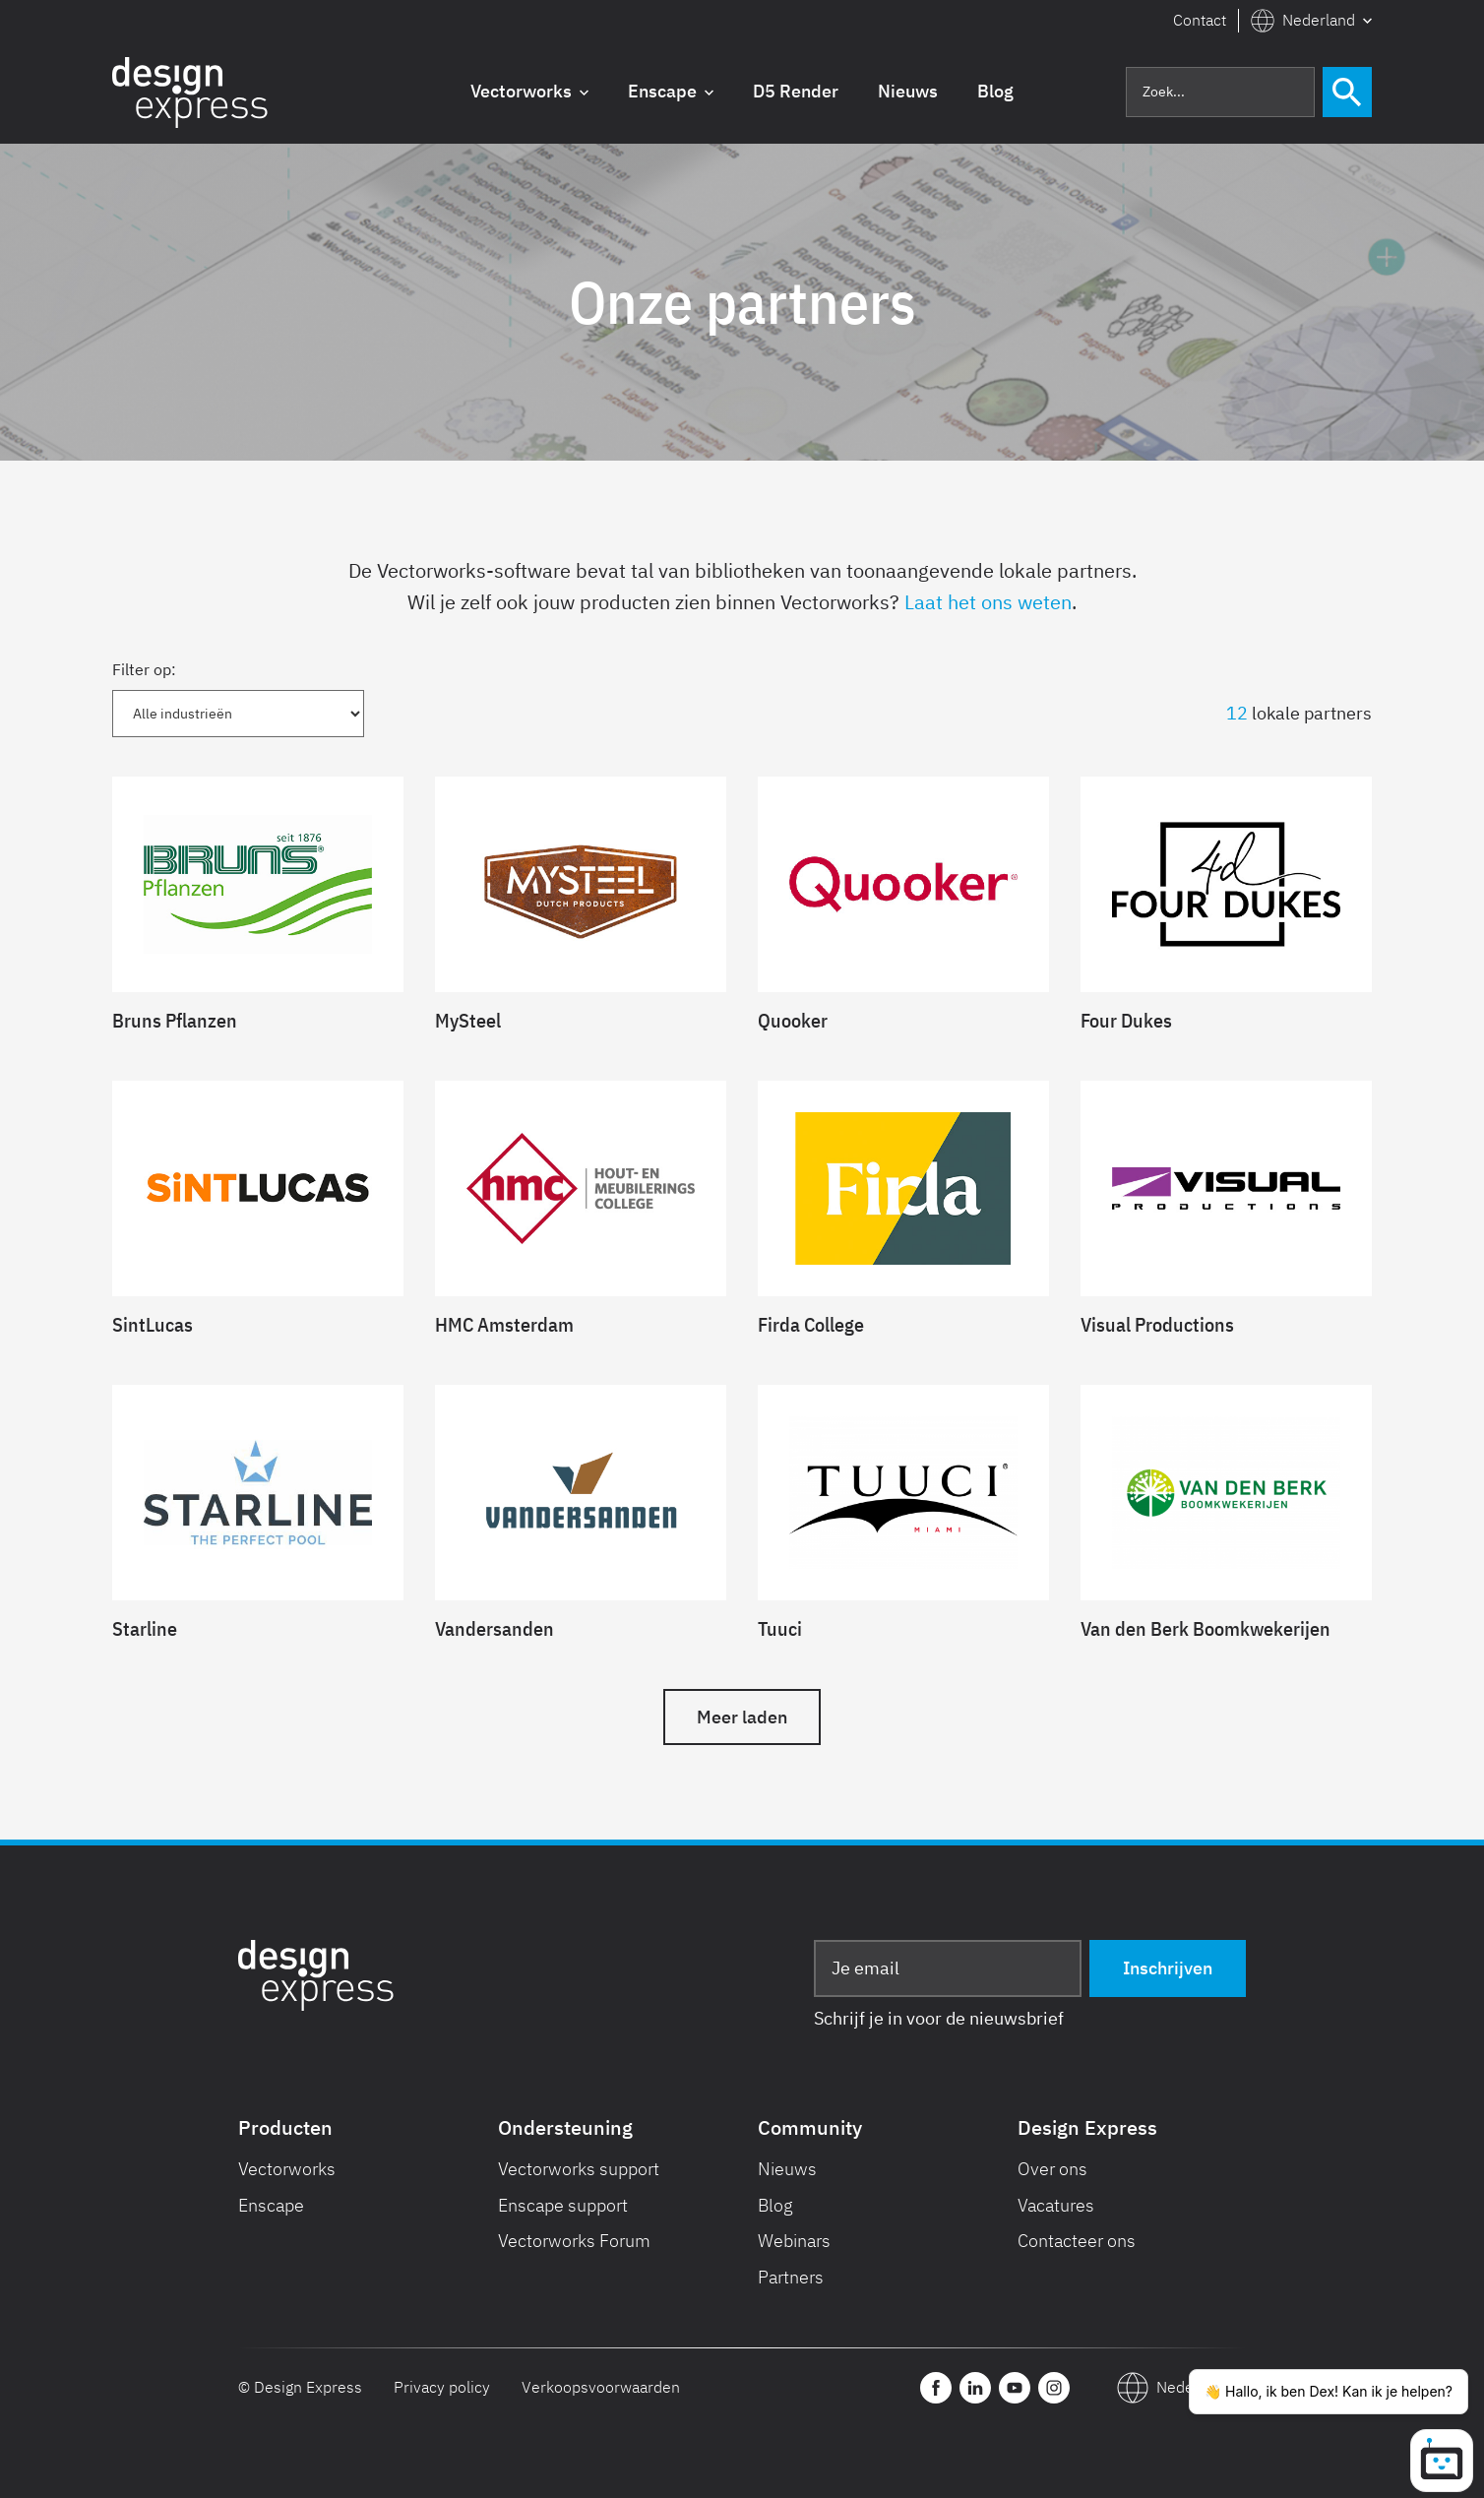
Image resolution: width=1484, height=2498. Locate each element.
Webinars (794, 2240)
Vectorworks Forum (574, 2240)
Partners (791, 2277)
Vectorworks (287, 2168)
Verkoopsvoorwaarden (601, 2387)
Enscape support (563, 2205)
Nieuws (787, 2168)
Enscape (271, 2205)
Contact (1199, 20)
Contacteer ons (1077, 2240)
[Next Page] (742, 1717)
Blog (775, 2205)
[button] (1311, 20)
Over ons (1052, 2168)
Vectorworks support (578, 2168)
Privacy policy (442, 2387)
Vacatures (1056, 2205)
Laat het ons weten (988, 602)
